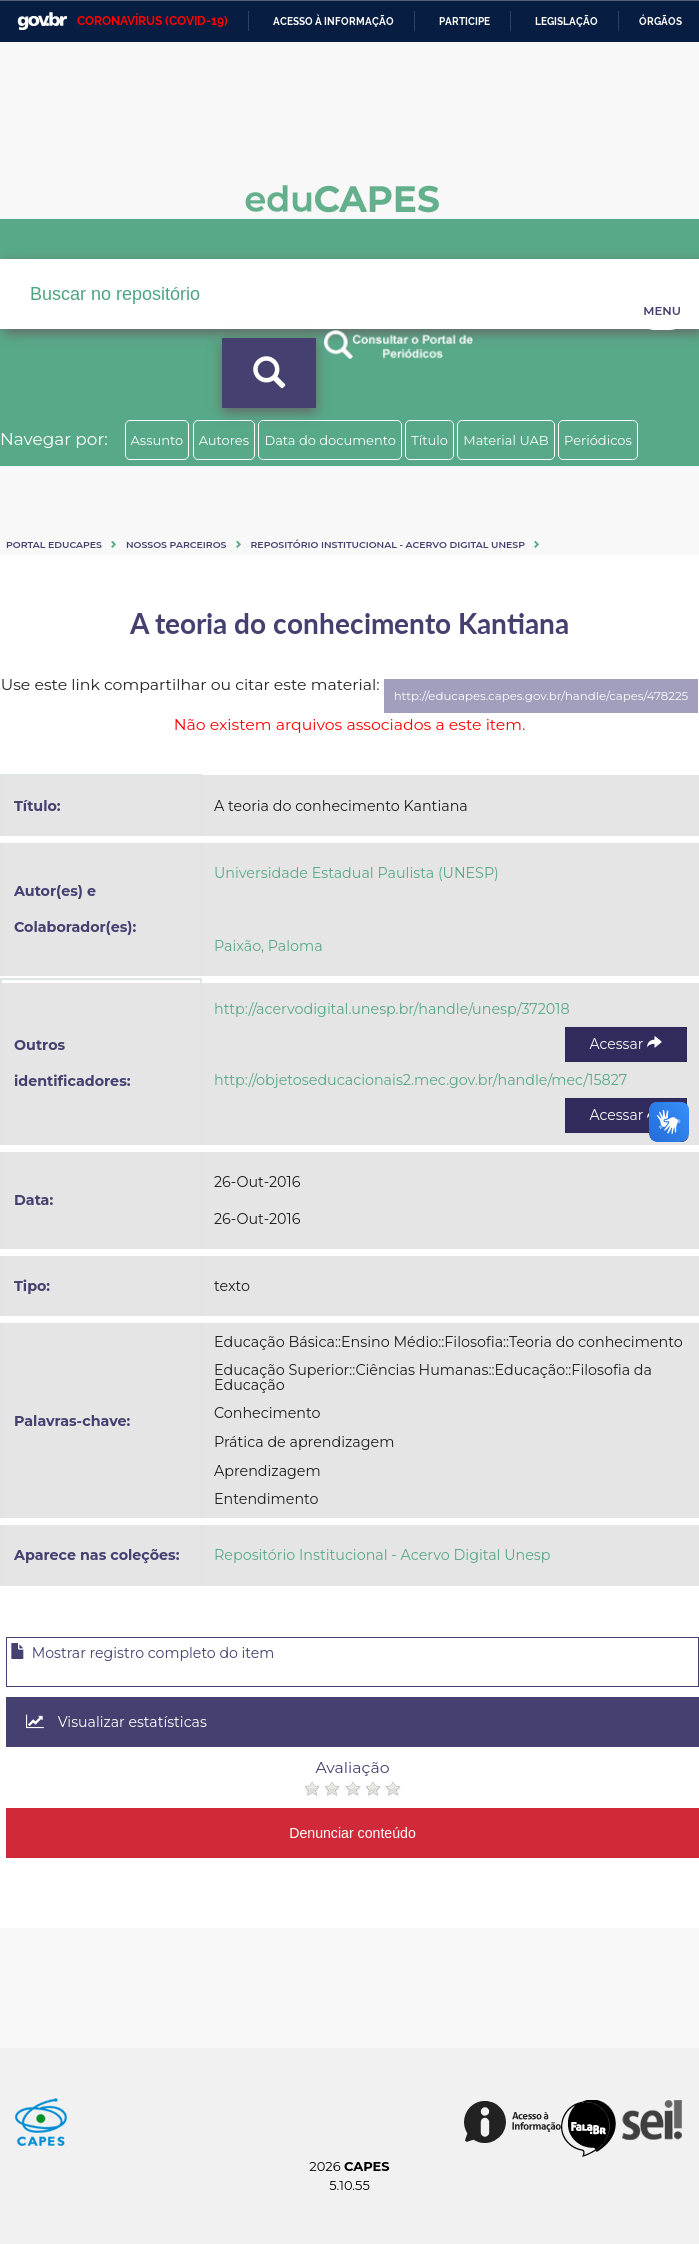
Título (429, 440)
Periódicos (598, 440)
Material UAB (505, 440)
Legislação (566, 21)
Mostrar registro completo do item (142, 1653)
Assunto (157, 440)
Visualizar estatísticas (116, 1722)
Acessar (626, 1044)
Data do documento (330, 440)
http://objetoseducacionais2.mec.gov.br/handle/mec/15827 (420, 1080)
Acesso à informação (333, 21)
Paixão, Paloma (268, 946)
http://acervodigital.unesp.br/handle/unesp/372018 (392, 1009)
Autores (224, 440)
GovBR (42, 21)
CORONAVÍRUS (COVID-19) (152, 21)
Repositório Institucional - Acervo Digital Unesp (388, 544)
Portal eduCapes (54, 544)
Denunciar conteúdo (352, 1833)
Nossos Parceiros (176, 544)
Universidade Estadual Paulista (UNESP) (356, 873)
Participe (464, 21)
